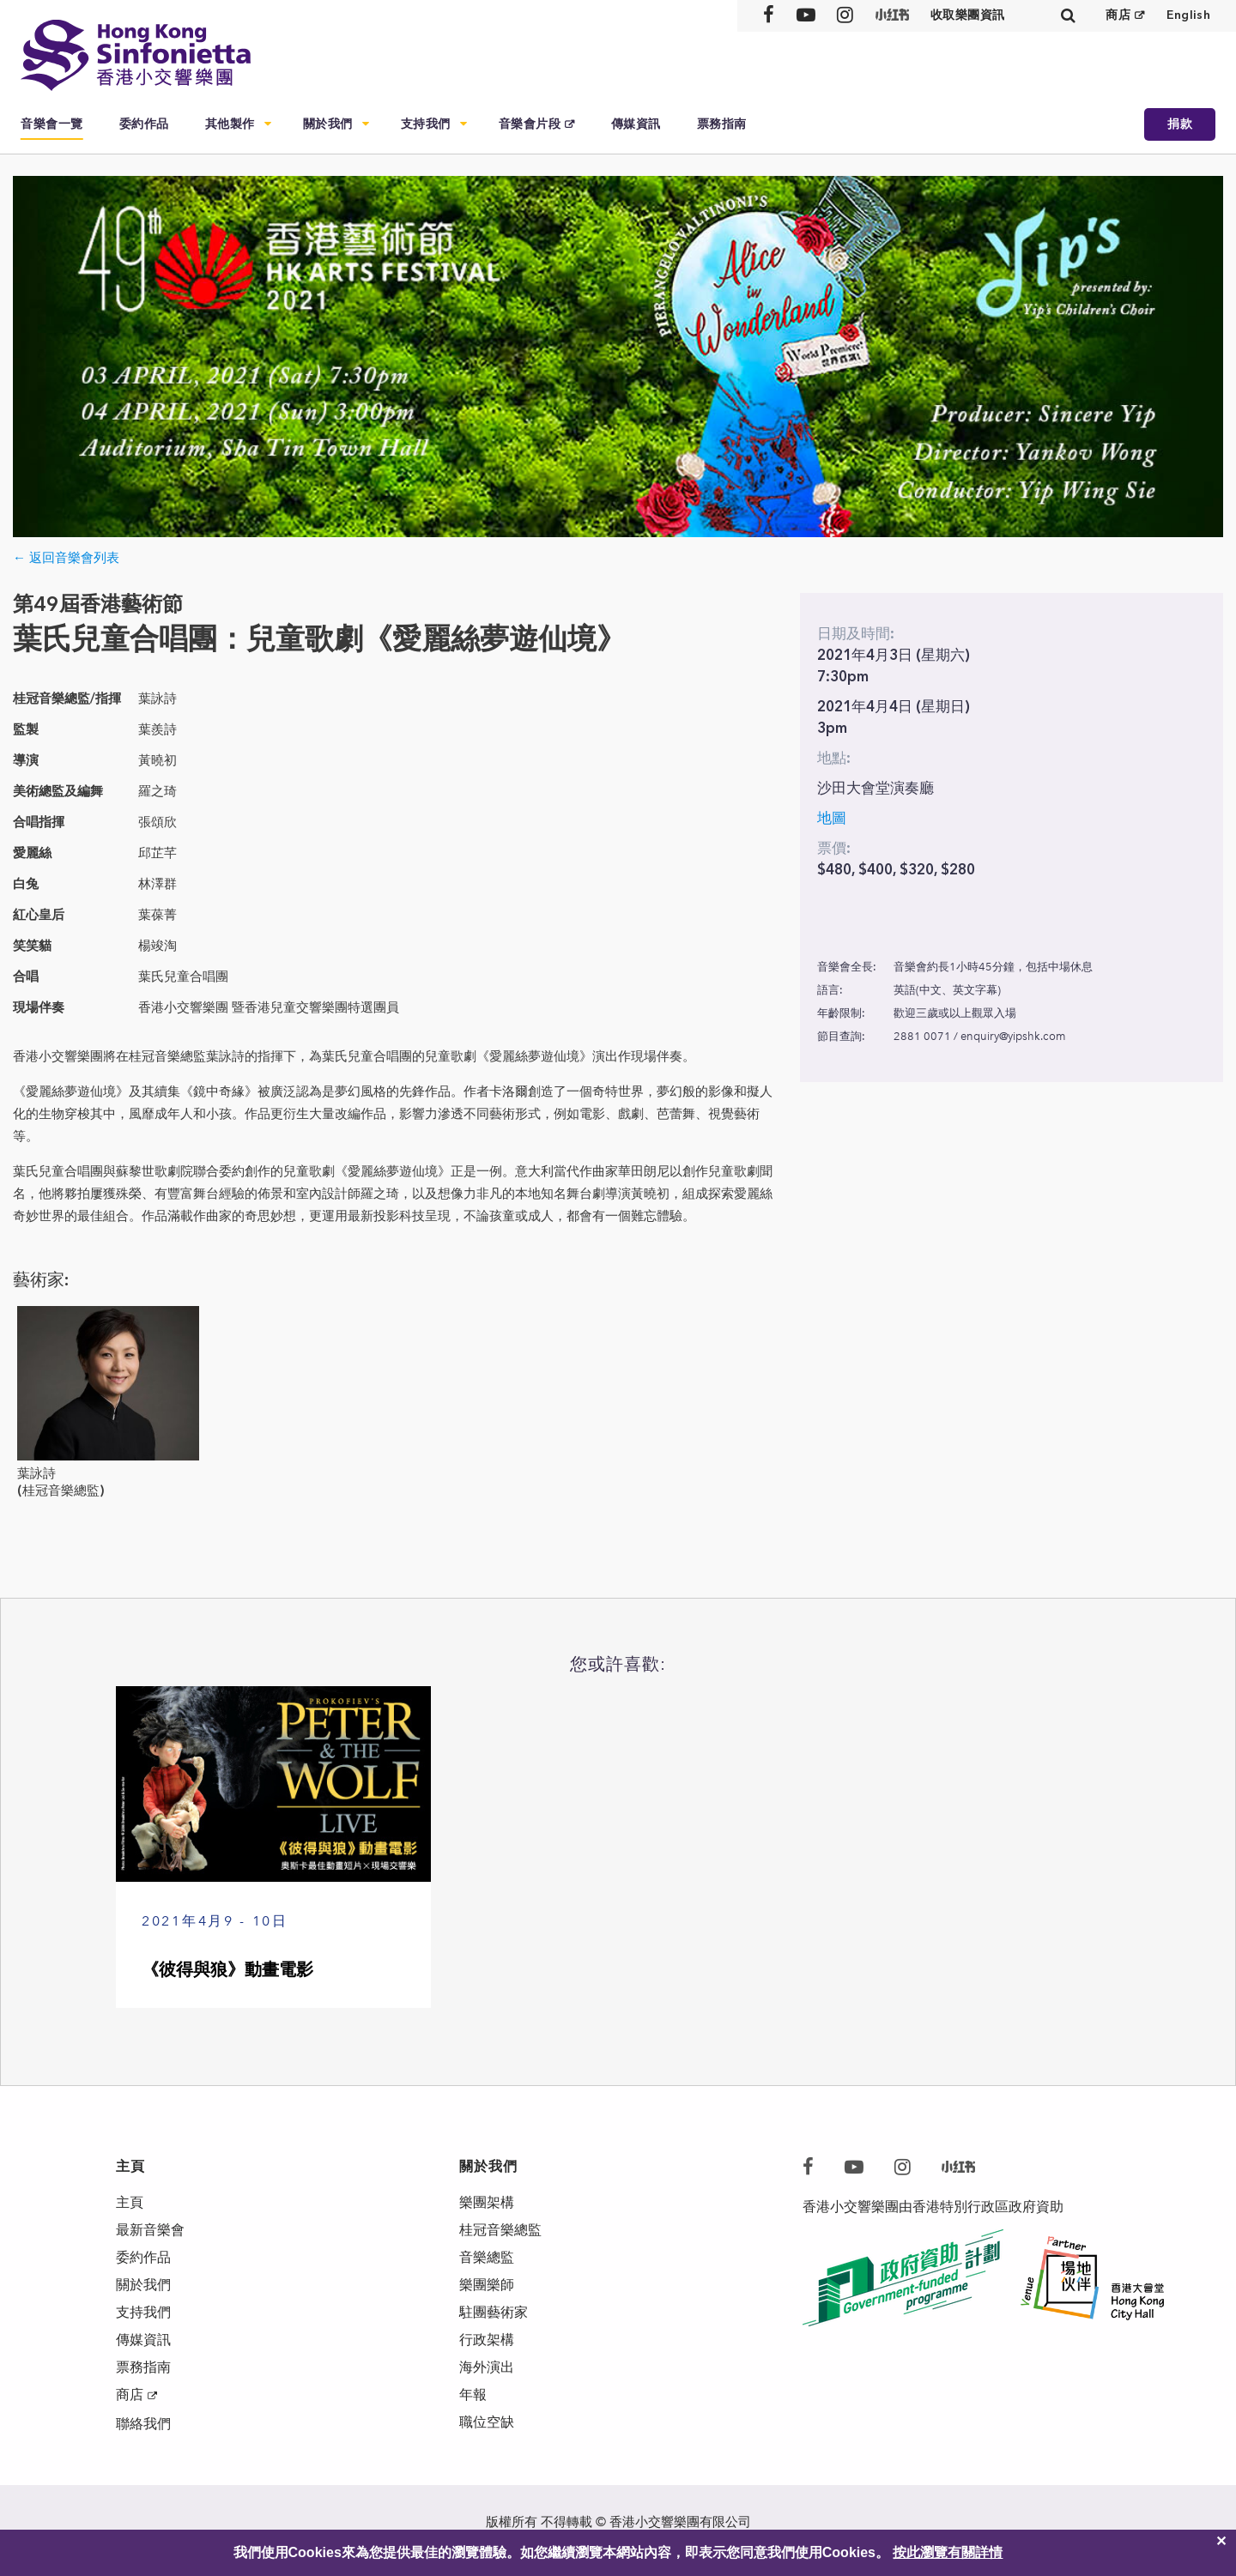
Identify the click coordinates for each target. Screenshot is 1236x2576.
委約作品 (144, 124)
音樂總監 (486, 2257)
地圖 (831, 817)
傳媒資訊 (636, 124)
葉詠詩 (36, 1473)
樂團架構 (486, 2202)
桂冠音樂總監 (500, 2230)
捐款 (1179, 124)
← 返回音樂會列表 (66, 557)
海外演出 (486, 2367)
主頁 (129, 2202)
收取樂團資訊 (967, 15)
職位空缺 (486, 2422)
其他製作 (230, 124)
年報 (473, 2394)
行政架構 (486, 2339)
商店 (1118, 15)
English (1188, 15)
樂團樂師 (486, 2285)
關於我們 (328, 124)
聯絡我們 (143, 2424)
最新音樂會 (150, 2230)
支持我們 (426, 124)
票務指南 (722, 124)
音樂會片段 (530, 124)
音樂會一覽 (52, 124)
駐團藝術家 (493, 2312)
